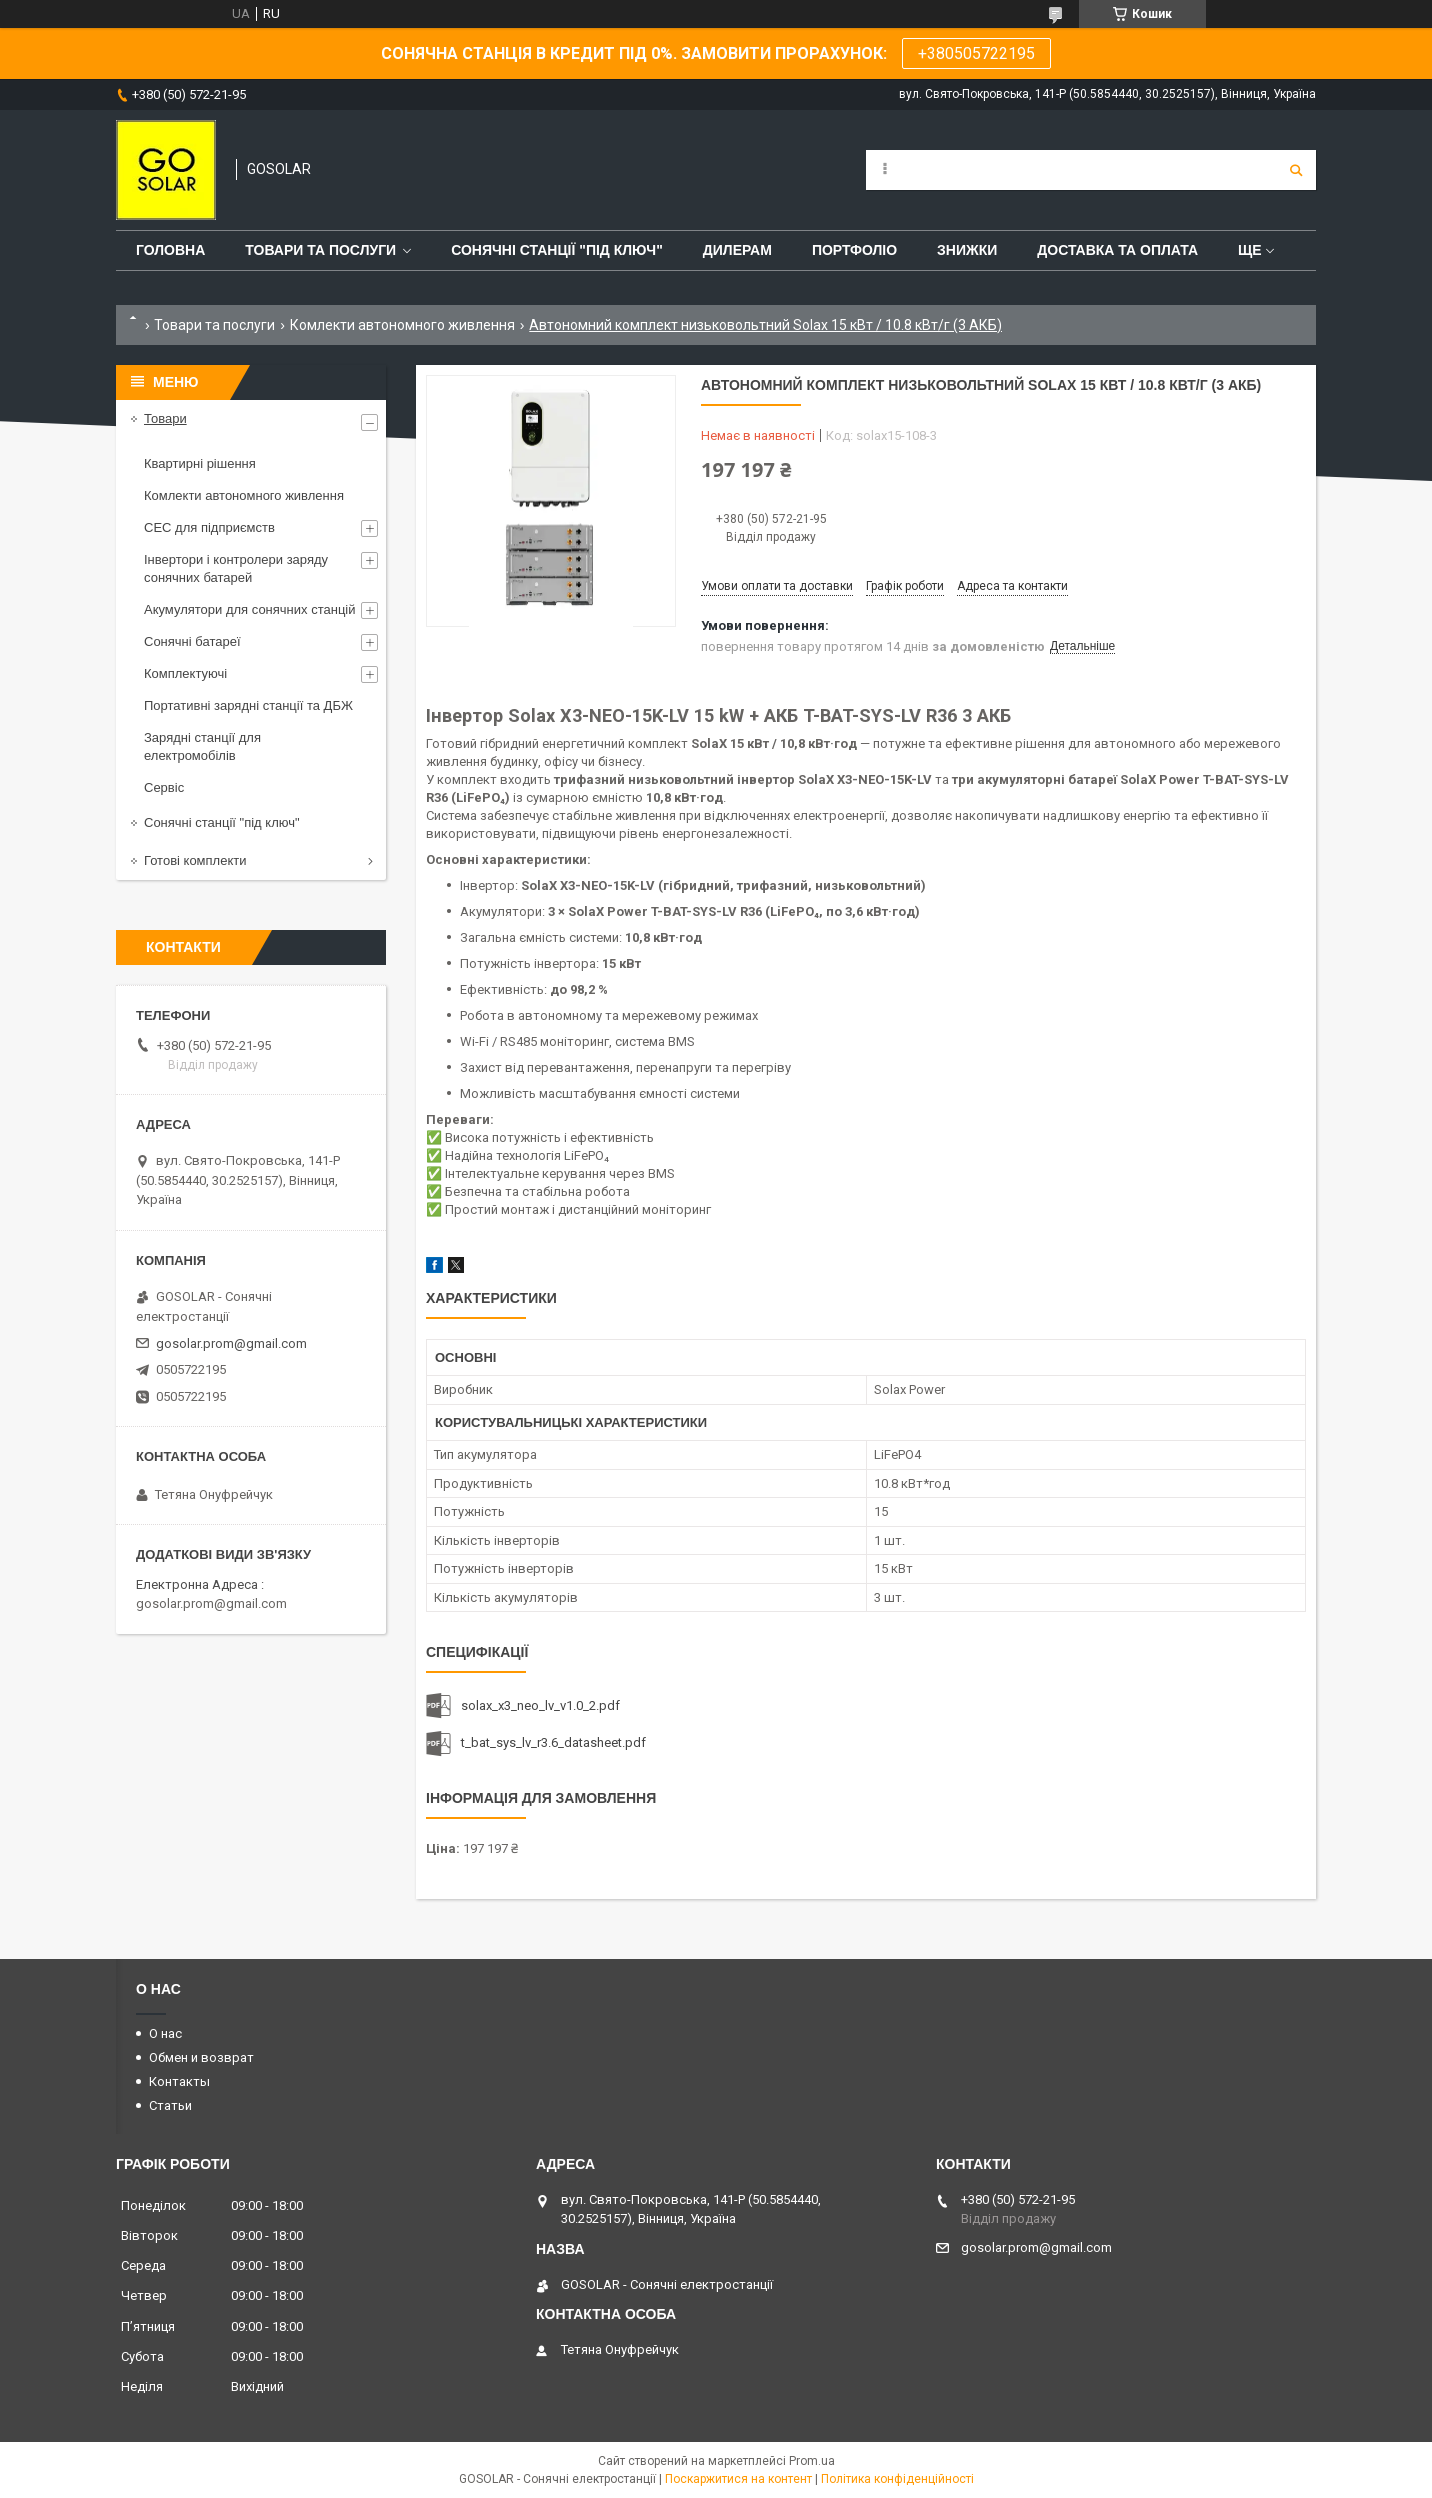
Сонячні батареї (192, 641)
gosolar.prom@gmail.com (231, 1343)
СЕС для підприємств (209, 527)
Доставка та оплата (1117, 250)
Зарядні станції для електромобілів (202, 746)
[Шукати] (1296, 170)
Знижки (967, 250)
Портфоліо (854, 250)
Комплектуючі (185, 673)
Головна (170, 250)
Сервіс (164, 787)
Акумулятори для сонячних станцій (249, 609)
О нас (165, 2033)
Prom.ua (812, 2461)
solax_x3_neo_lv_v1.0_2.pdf (540, 1705)
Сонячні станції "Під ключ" (557, 250)
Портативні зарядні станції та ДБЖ (248, 705)
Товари (165, 418)
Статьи (170, 2105)
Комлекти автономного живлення (402, 325)
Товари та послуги (320, 250)
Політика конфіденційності (897, 2479)
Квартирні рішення (200, 463)
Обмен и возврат (201, 2057)
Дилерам (737, 250)
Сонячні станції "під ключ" (222, 822)
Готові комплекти (195, 860)
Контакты (179, 2081)
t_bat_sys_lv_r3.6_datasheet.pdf (553, 1742)
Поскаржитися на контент (738, 2479)
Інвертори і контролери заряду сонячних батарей (236, 568)
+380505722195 (976, 53)
